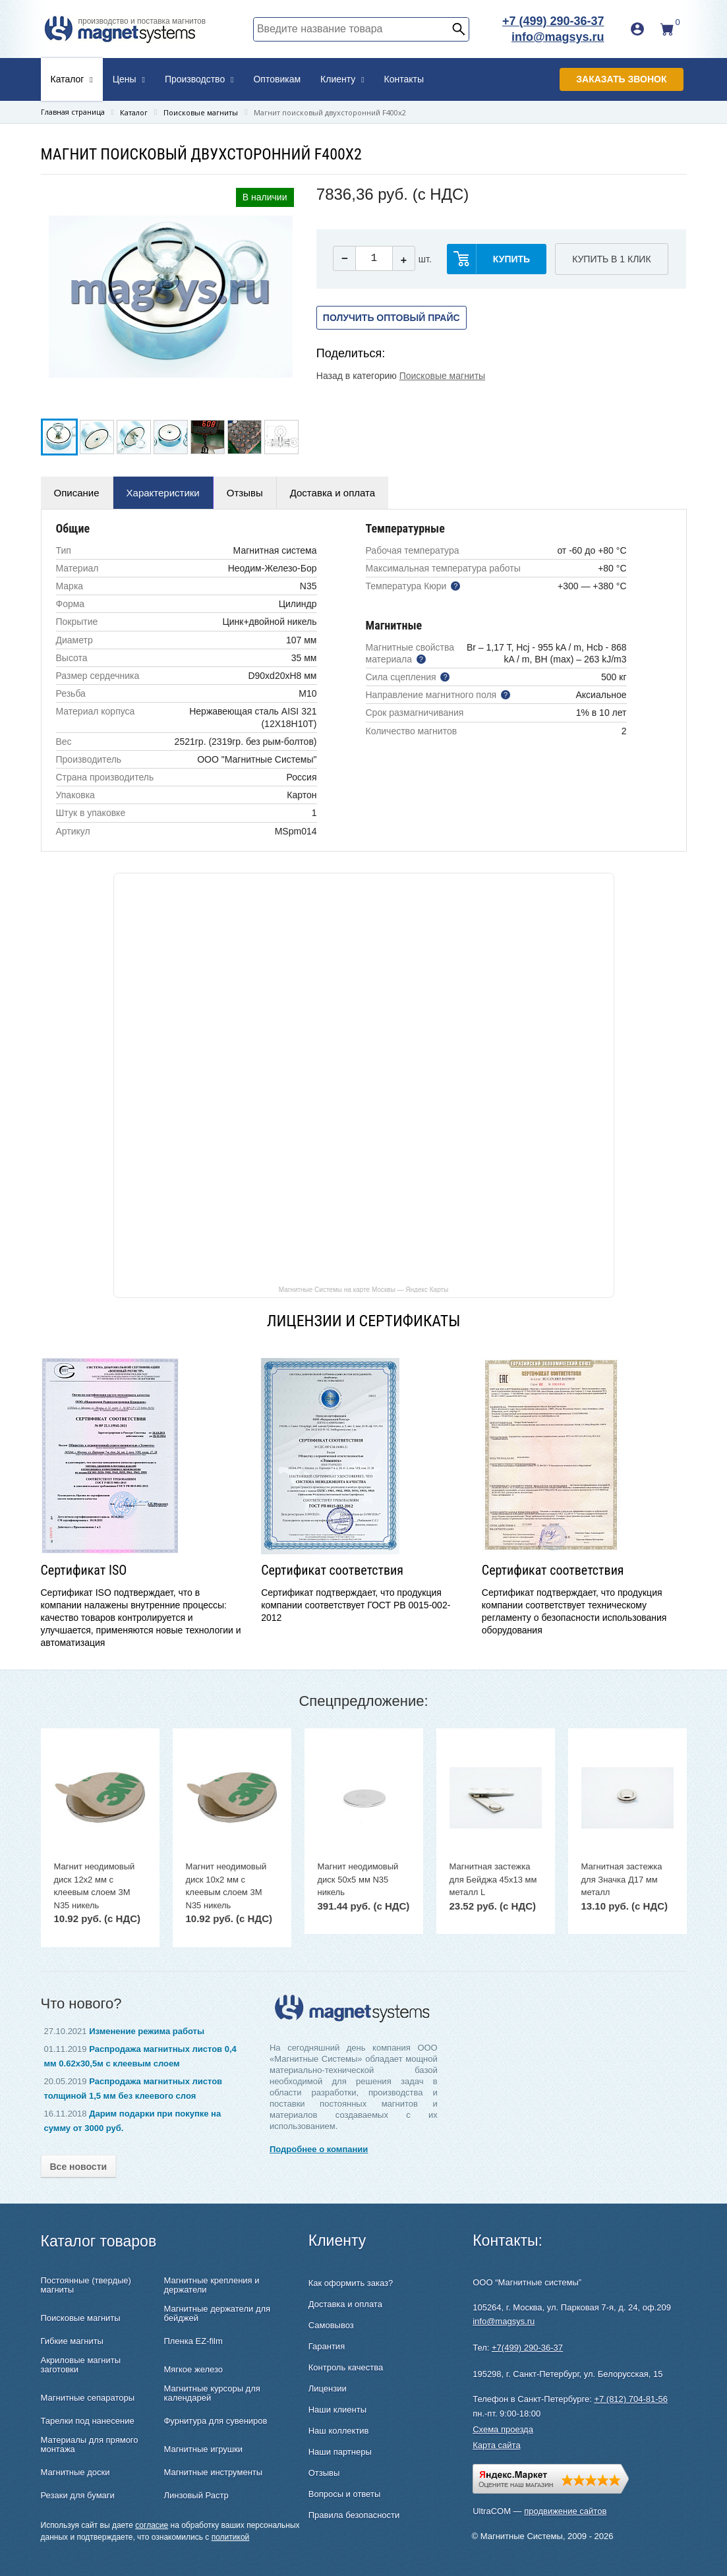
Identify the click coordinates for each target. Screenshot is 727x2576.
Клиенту (342, 79)
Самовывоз (331, 2325)
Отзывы (245, 492)
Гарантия (326, 2346)
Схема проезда (503, 2429)
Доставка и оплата (332, 492)
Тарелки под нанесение (87, 2421)
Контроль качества (345, 2367)
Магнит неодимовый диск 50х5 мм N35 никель (358, 1879)
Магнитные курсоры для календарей (211, 2393)
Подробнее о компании (319, 2149)
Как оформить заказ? (350, 2283)
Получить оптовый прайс (391, 317)
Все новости (78, 2166)
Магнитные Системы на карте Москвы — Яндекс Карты (364, 1289)
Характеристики (163, 492)
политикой (231, 2537)
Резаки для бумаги (78, 2495)
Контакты (404, 79)
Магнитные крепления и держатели (211, 2285)
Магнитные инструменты (212, 2472)
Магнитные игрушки (203, 2449)
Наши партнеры (340, 2452)
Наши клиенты (337, 2410)
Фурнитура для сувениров (215, 2421)
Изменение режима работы (146, 2031)
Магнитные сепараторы (88, 2398)
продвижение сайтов (565, 2511)
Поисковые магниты (442, 375)
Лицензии (327, 2388)
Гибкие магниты (72, 2341)
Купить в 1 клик (611, 259)
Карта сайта (496, 2445)
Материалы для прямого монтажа (89, 2445)
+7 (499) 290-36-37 (553, 21)
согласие (151, 2525)
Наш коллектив (338, 2431)
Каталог (72, 79)
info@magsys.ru (557, 37)
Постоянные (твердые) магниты (86, 2285)
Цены (129, 79)
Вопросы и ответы (344, 2494)
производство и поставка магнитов (142, 21)
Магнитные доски (75, 2472)
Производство (199, 79)
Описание (77, 492)
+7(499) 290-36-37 (527, 2348)
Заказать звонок (621, 79)
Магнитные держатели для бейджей (216, 2313)
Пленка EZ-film (192, 2341)
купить (511, 259)
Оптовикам (277, 79)
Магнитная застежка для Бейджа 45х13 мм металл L (493, 1879)
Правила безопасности (354, 2515)
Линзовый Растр (195, 2495)
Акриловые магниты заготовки (81, 2365)
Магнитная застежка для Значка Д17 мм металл (621, 1879)
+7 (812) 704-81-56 (631, 2399)
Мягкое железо (193, 2369)
